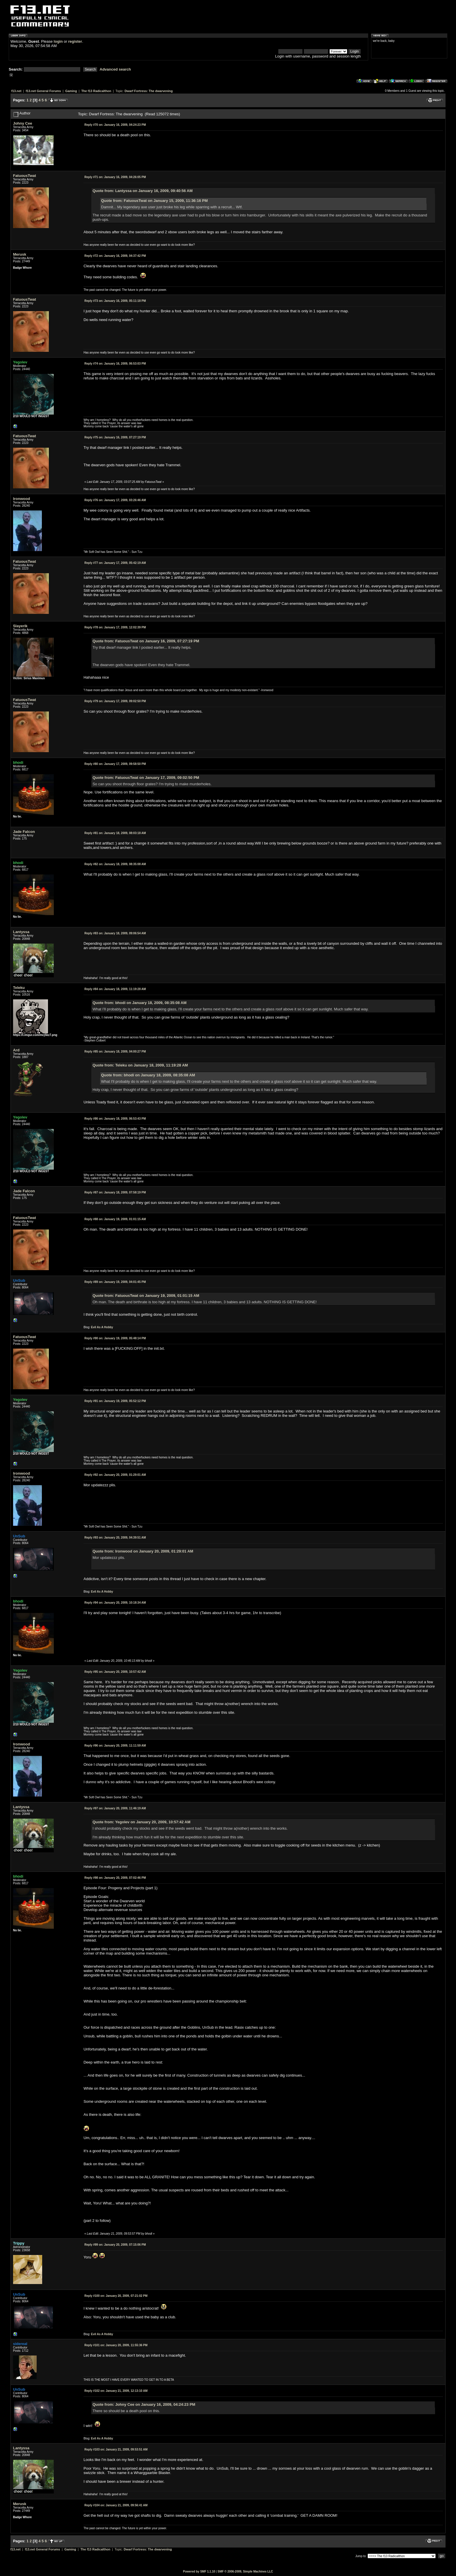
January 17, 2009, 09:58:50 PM (115, 764)
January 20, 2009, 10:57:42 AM (115, 1671)
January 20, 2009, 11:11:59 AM (115, 1745)
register (75, 41)
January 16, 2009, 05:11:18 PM (115, 300)
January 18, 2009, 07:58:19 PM (115, 1192)
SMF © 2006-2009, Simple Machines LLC (245, 2571)
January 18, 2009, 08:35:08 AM (115, 864)
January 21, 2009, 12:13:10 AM (115, 2390)
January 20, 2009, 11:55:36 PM (115, 2345)
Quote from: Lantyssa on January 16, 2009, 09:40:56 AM (142, 191)
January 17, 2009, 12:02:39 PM (115, 627)
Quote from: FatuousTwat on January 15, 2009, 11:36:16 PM (154, 200)
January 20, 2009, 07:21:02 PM (115, 2295)
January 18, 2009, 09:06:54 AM (115, 933)
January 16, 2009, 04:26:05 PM (115, 177)
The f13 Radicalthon (96, 91)
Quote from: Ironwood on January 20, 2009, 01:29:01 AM (142, 1551)
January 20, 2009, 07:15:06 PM (115, 2244)
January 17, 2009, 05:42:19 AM (115, 562)
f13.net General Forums (43, 91)
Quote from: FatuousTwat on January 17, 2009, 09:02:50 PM (145, 777)
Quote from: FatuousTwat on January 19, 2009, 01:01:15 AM (145, 1295)
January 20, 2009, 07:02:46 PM (115, 1877)
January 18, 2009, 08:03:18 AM (115, 833)
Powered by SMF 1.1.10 (199, 2571)
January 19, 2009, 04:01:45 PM (115, 1281)
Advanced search (115, 69)
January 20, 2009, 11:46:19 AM (115, 1808)
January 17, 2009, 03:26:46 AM (115, 500)
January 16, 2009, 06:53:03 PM (115, 363)
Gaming (71, 91)
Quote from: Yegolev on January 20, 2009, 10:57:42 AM (141, 1822)
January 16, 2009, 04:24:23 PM (115, 124)
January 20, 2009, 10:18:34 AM (115, 1602)
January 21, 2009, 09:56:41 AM (115, 2505)
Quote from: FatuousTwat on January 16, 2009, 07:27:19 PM (145, 641)
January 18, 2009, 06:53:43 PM (115, 1118)
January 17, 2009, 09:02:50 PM (115, 701)
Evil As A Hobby (102, 1327)
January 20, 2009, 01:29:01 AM (115, 1474)
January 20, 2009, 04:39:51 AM (115, 1537)
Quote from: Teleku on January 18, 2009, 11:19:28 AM (140, 1065)
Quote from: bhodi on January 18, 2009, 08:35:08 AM (139, 1003)
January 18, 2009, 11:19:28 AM (115, 989)
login (58, 41)
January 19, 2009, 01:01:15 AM (115, 1219)
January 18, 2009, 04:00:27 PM (115, 1051)
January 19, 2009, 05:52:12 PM (115, 1401)
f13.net (16, 91)
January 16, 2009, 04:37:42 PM (115, 255)
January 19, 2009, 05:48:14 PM (115, 1338)
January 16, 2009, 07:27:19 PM (115, 437)
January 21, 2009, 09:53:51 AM (115, 2449)
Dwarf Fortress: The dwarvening (148, 91)
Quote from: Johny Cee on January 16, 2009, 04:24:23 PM (143, 2404)
